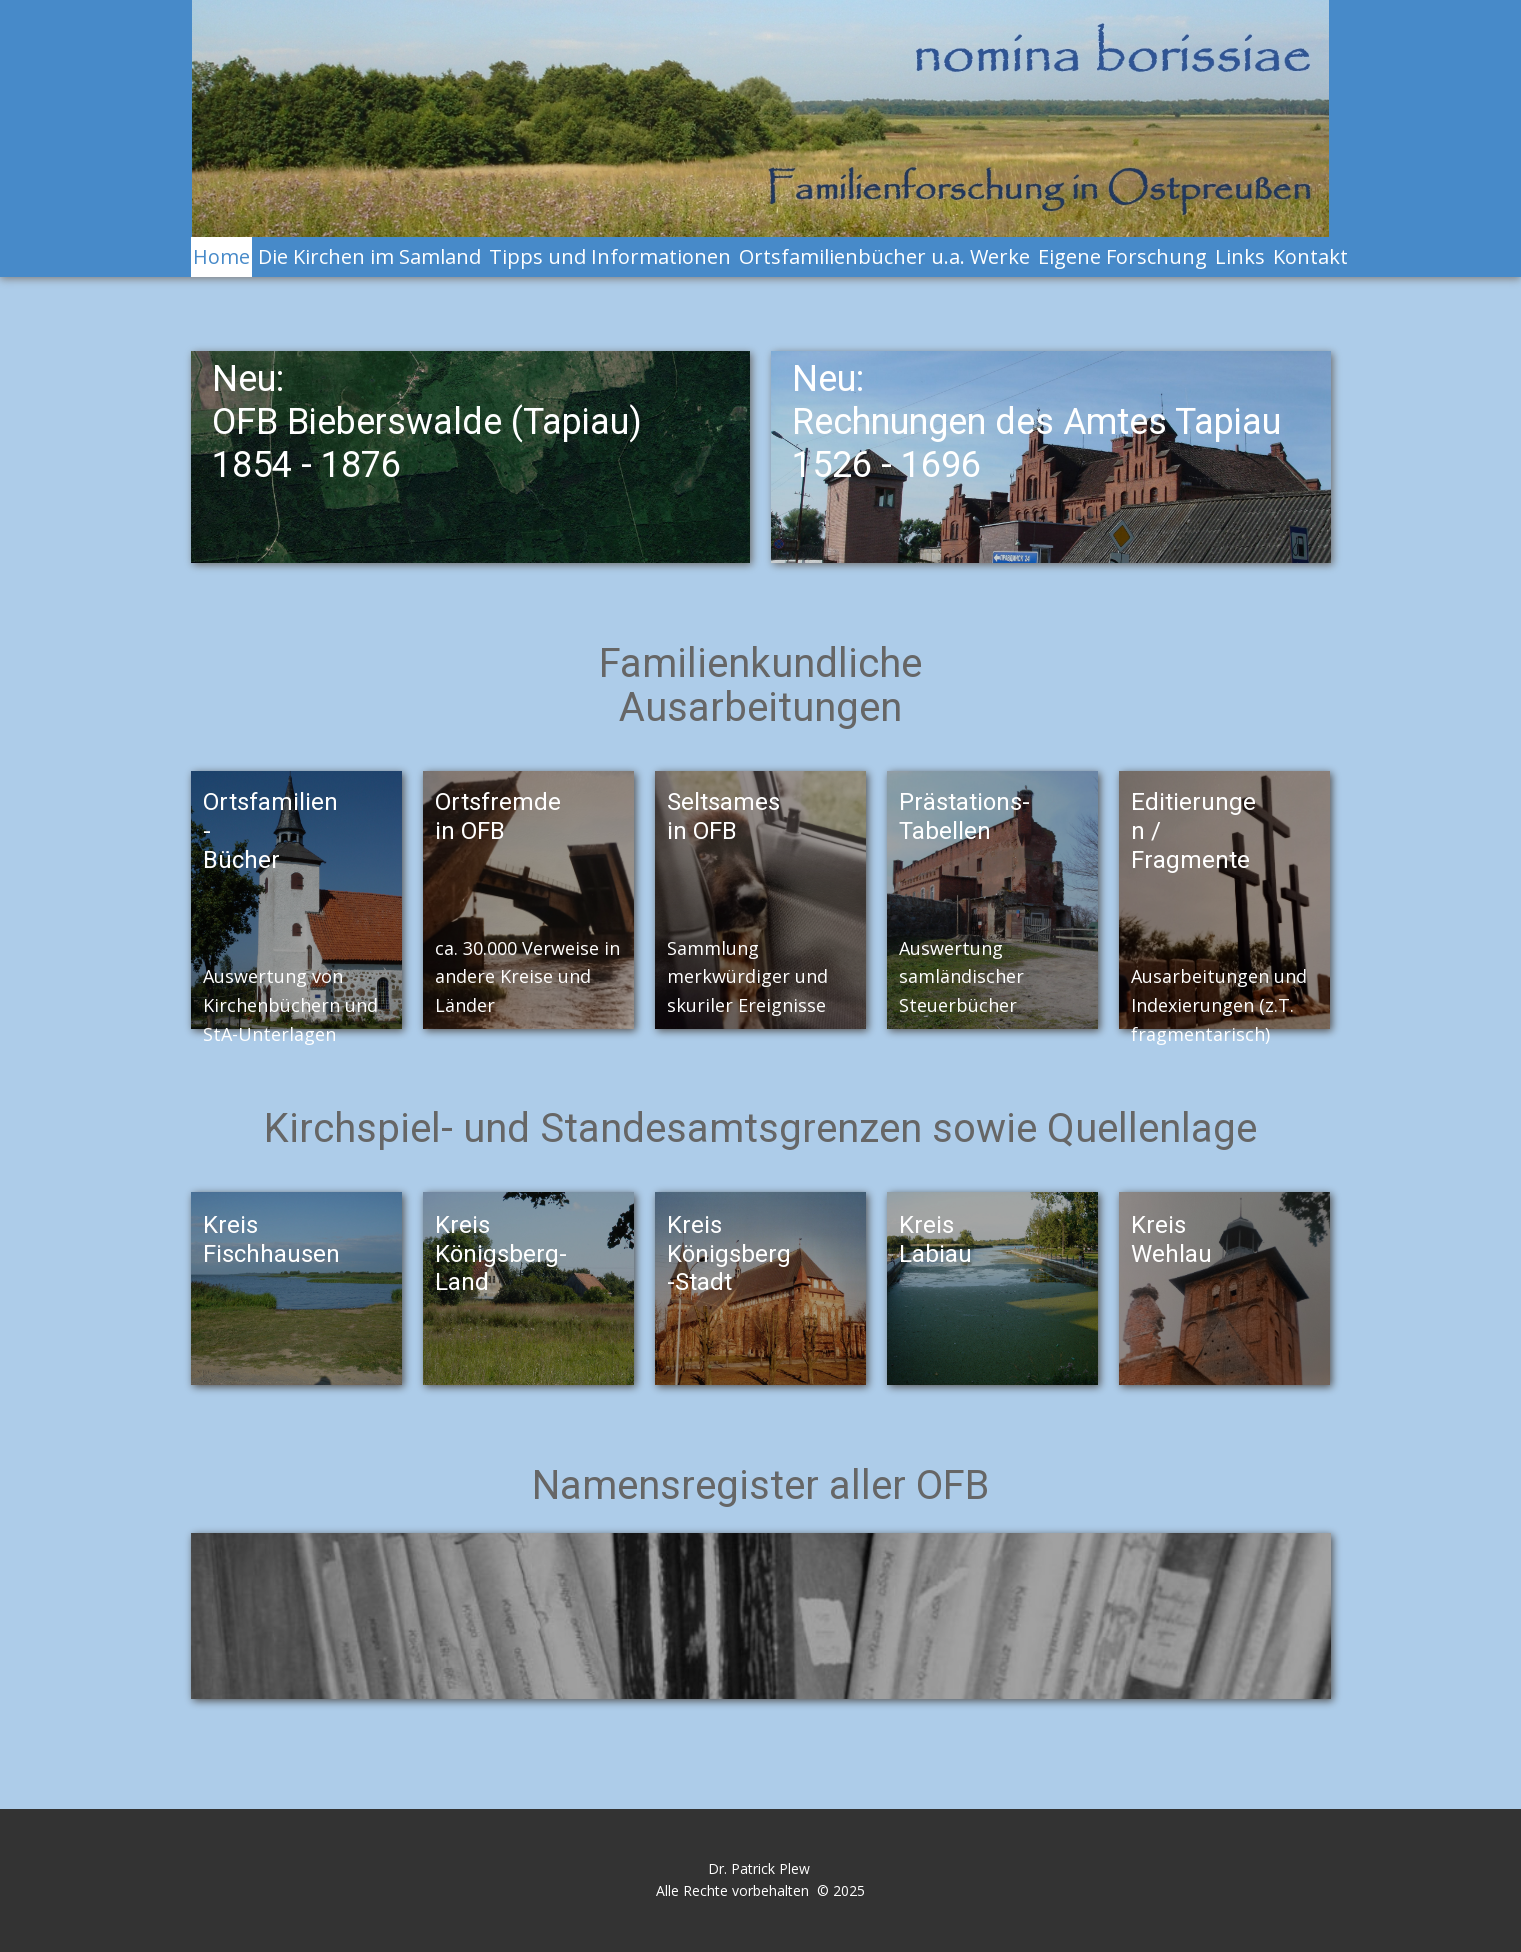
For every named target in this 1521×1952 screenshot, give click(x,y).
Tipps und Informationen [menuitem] (610, 256)
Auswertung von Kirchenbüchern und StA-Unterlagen (290, 1005)
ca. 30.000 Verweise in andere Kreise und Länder (527, 977)
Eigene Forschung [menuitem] (1122, 256)
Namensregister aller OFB (760, 1485)
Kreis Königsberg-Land (501, 1254)
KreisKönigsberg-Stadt (729, 1254)
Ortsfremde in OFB (501, 816)
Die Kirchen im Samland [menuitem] (369, 256)
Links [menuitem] (1240, 256)
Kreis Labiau (935, 1239)
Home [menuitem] (221, 256)
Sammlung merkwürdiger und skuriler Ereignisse (747, 977)
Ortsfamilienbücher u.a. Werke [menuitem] (884, 256)
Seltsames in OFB (726, 816)
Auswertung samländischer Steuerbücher (961, 977)
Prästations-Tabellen (964, 816)
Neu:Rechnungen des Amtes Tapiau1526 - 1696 (1036, 422)
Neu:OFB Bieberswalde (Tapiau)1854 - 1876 (427, 422)
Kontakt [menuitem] (1310, 256)
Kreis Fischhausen (271, 1239)
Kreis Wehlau (1171, 1239)
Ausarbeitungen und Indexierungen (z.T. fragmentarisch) (1219, 1005)
